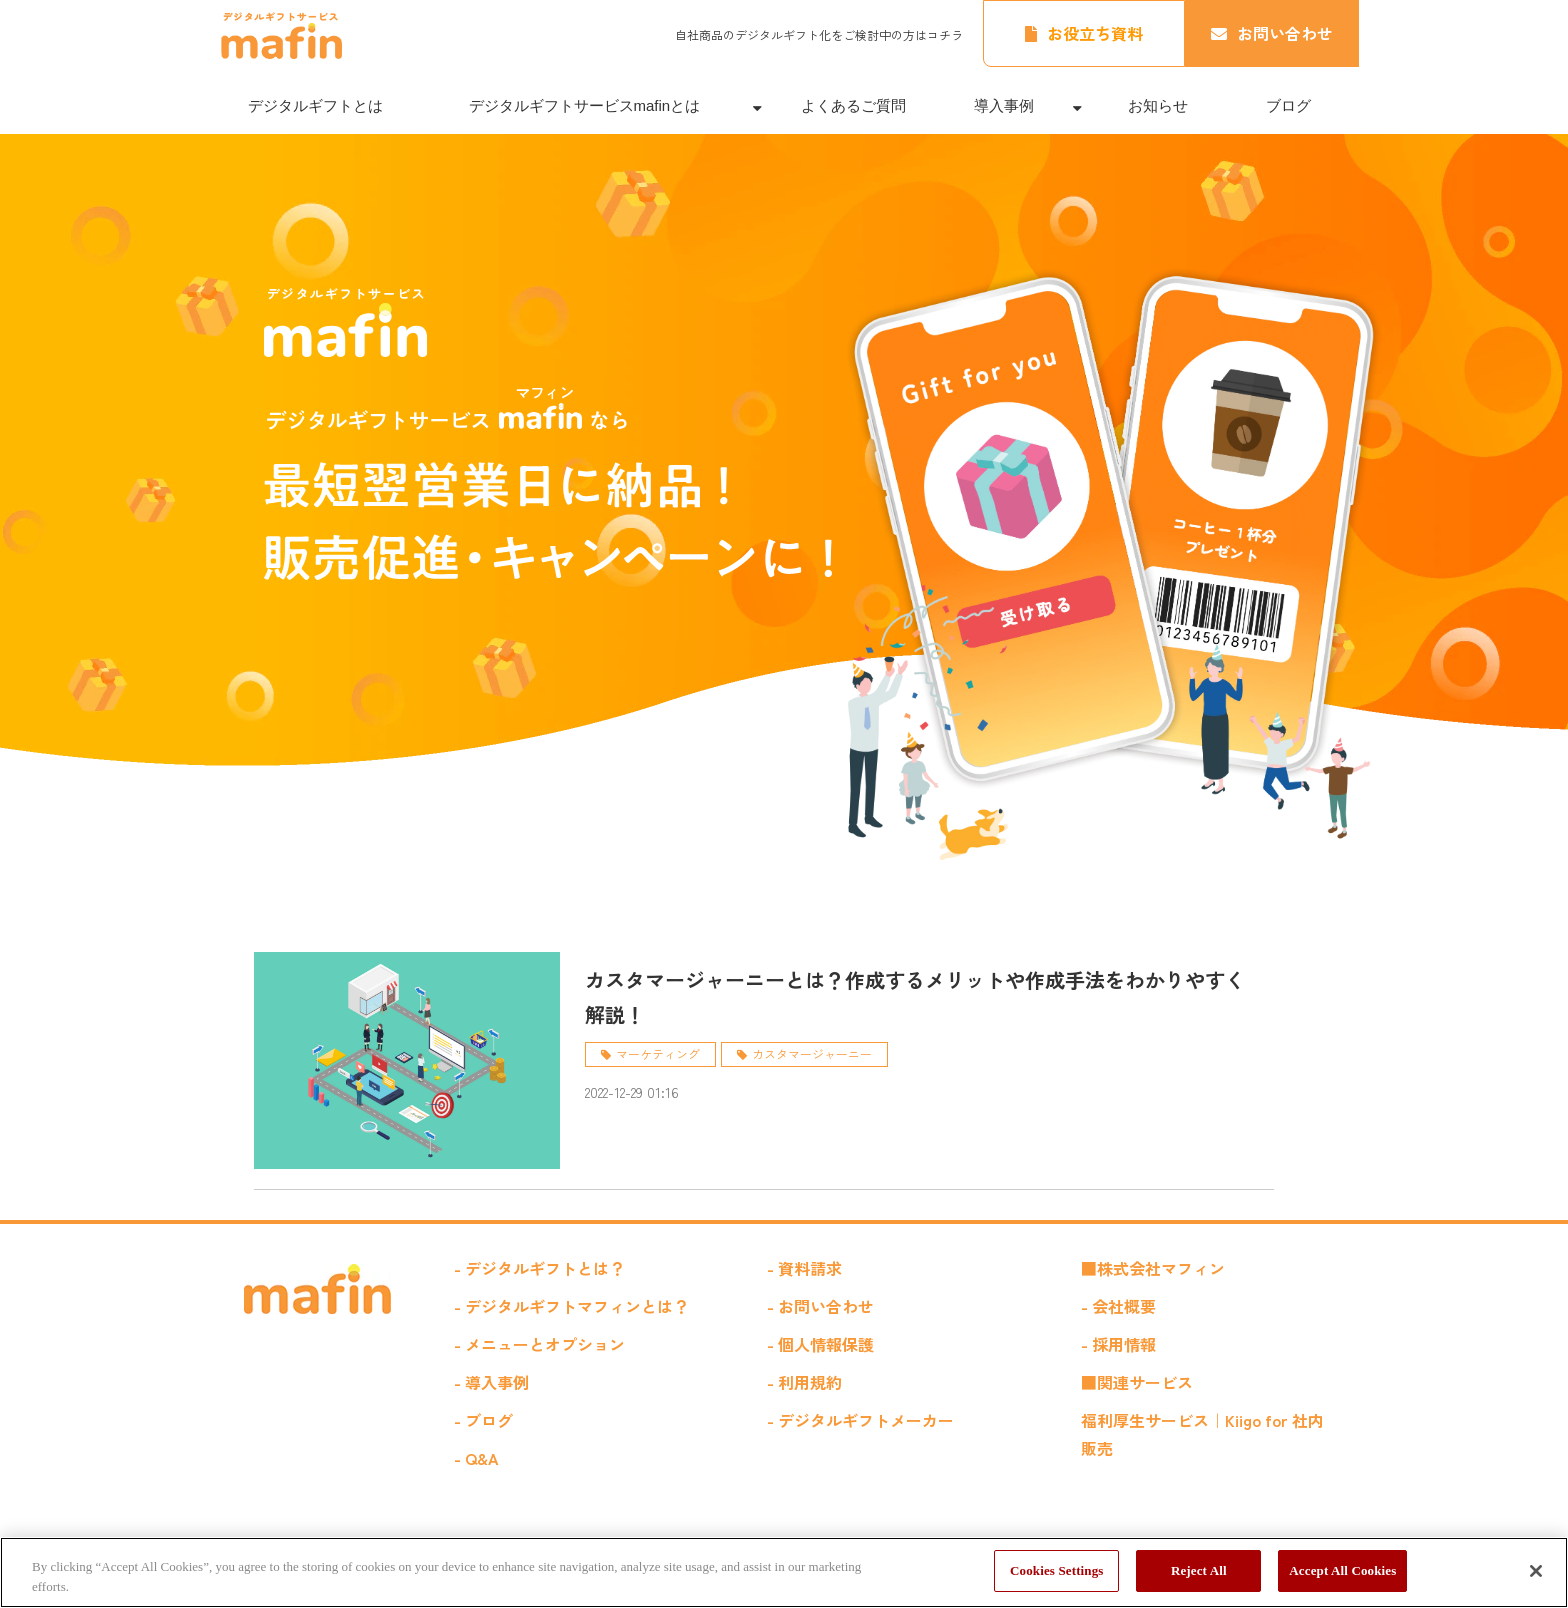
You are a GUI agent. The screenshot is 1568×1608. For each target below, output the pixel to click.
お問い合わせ (1285, 33)
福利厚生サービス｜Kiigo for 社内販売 (1202, 1434)
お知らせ (1158, 105)
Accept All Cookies (1342, 1570)
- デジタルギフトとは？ (539, 1268)
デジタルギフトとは (315, 105)
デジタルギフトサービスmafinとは (585, 105)
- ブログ (483, 1420)
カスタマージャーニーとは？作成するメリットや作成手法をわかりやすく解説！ (915, 997)
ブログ (1288, 105)
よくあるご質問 (853, 105)
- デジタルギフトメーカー (860, 1420)
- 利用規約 (804, 1382)
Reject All (1199, 1570)
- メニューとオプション (539, 1344)
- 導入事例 (491, 1382)
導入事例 (1004, 105)
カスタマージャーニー (812, 1053)
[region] (784, 1572)
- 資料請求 (804, 1268)
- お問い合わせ (820, 1306)
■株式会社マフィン (1153, 1268)
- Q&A (476, 1458)
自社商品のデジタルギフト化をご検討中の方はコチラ (819, 34)
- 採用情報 (1118, 1344)
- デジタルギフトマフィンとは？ (571, 1306)
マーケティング (658, 1053)
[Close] (1536, 1571)
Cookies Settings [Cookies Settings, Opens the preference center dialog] (1056, 1570)
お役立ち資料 (1095, 33)
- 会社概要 (1118, 1306)
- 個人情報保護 (820, 1344)
